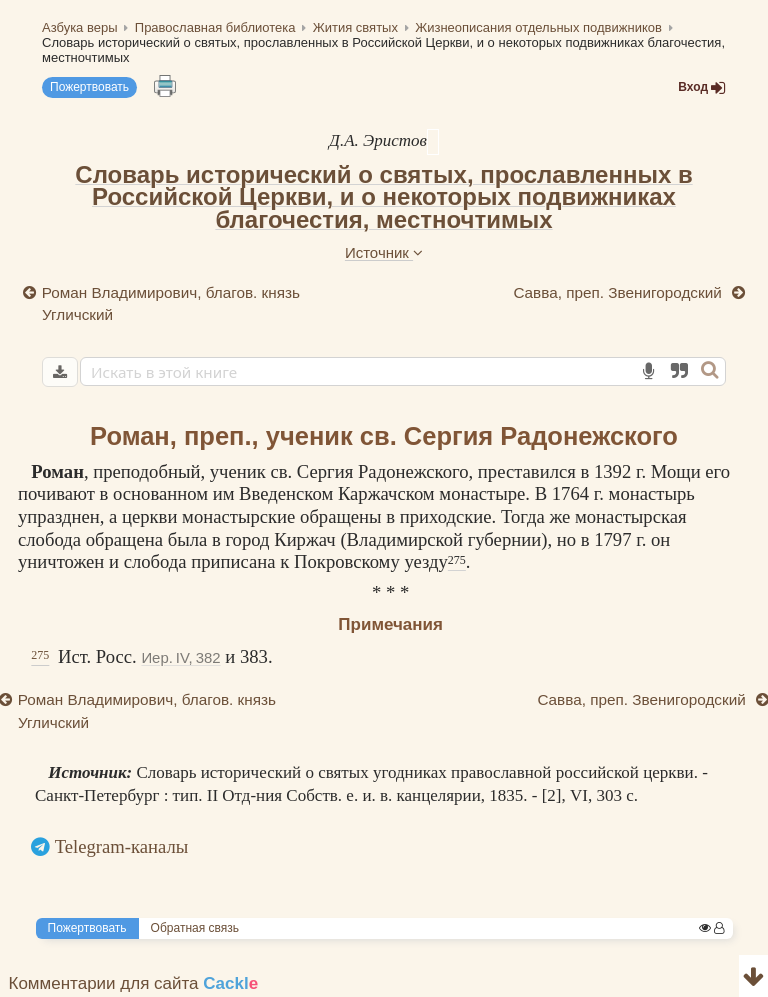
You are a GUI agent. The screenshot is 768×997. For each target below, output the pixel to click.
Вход (702, 87)
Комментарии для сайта (134, 983)
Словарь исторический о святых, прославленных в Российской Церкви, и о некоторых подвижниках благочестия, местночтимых (383, 197)
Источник (384, 252)
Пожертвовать (89, 87)
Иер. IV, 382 (180, 657)
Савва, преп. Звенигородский (619, 292)
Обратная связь (195, 928)
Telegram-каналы (122, 846)
